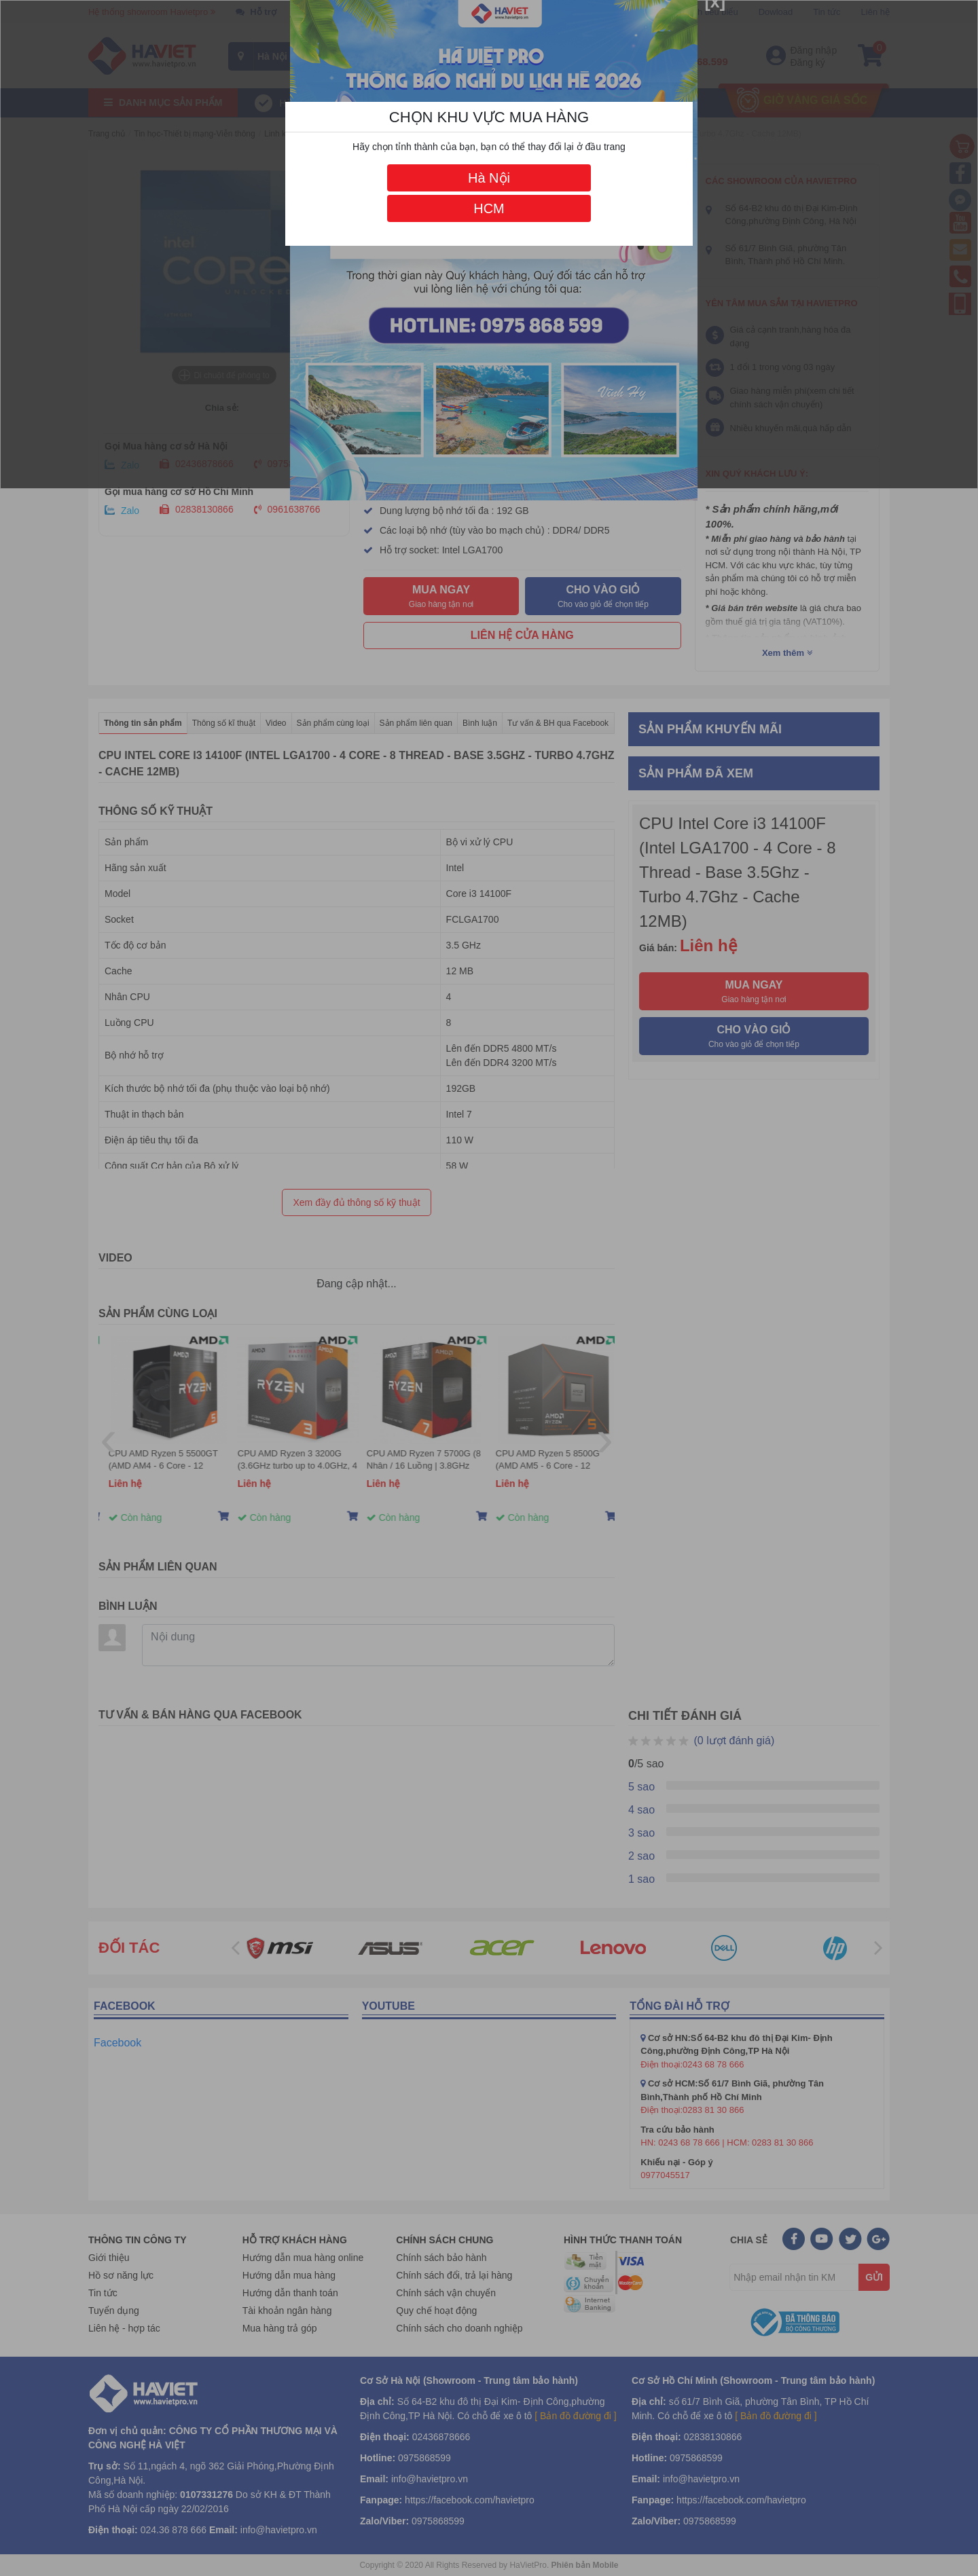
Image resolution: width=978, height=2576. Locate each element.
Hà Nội (489, 177)
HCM (489, 208)
